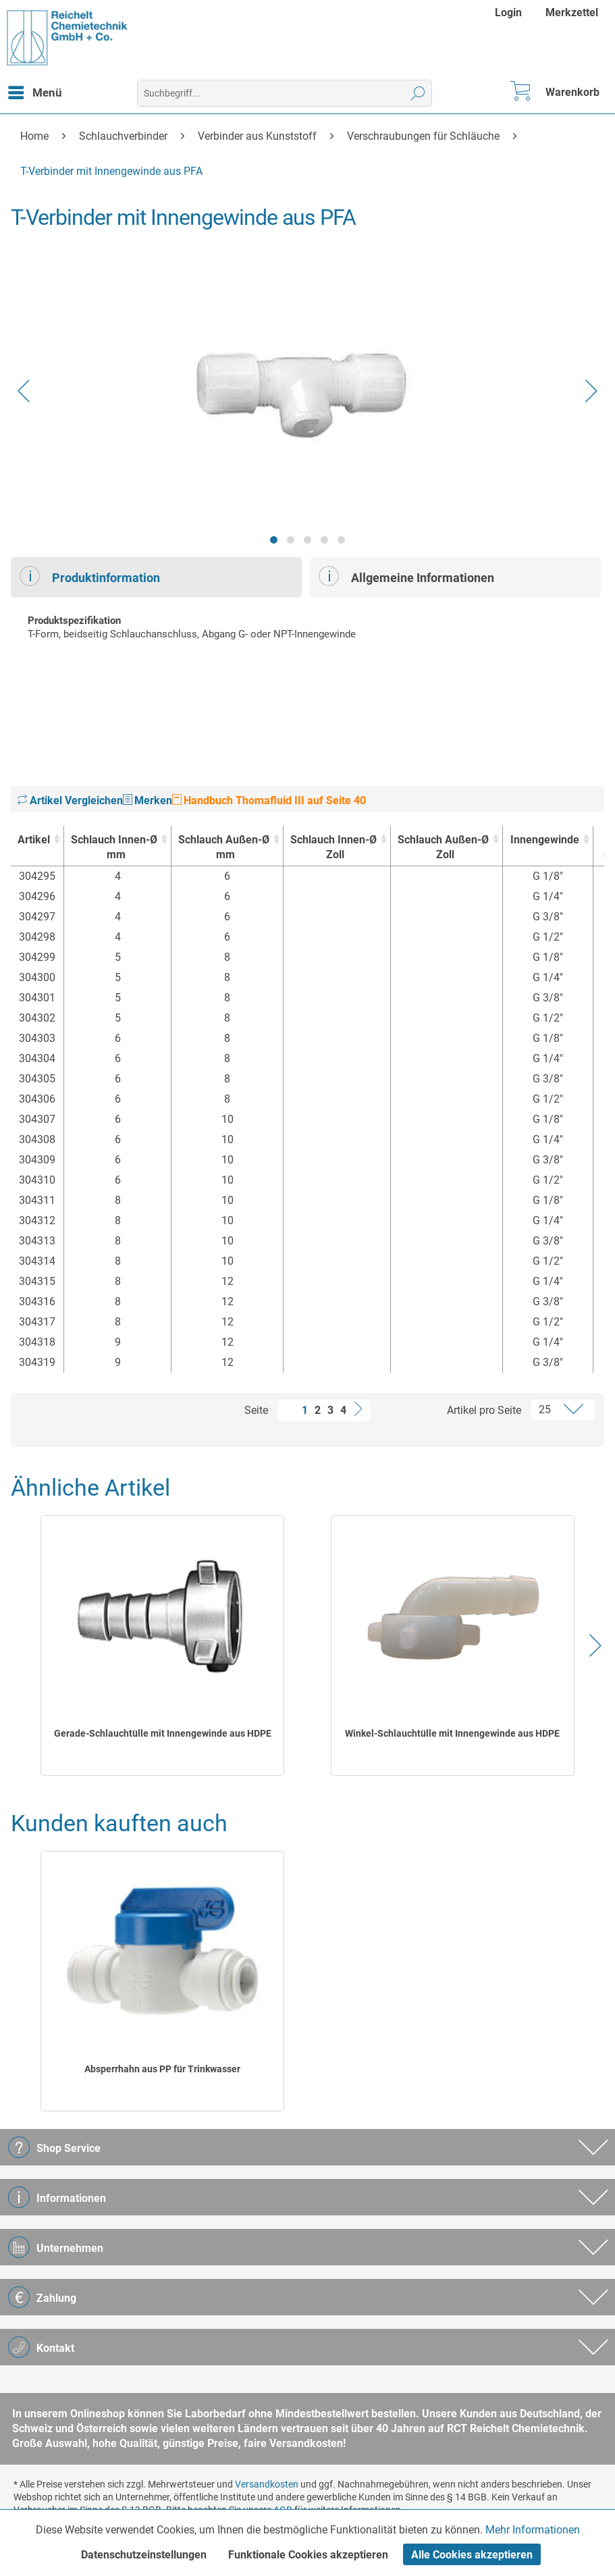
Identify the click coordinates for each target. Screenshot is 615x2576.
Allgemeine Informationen (406, 576)
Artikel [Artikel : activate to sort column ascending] (34, 839)
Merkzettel (571, 12)
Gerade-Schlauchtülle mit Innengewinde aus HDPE (162, 1733)
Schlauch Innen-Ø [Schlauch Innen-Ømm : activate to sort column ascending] (114, 847)
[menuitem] (510, 12)
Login (508, 12)
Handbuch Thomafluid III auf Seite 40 (269, 800)
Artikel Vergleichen (70, 800)
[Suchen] (418, 93)
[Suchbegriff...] (284, 93)
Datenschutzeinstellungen (144, 2554)
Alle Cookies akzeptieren (472, 2554)
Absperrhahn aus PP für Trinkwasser (162, 2069)
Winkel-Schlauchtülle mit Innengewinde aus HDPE (452, 1733)
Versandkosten (266, 2484)
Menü (35, 90)
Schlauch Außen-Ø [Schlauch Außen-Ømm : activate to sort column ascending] (223, 847)
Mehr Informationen (532, 2529)
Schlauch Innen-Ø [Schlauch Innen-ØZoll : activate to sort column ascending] (333, 847)
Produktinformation (90, 576)
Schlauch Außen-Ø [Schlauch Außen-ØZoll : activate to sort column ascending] (443, 847)
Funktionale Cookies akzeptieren (308, 2554)
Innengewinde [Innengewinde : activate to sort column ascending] (544, 839)
